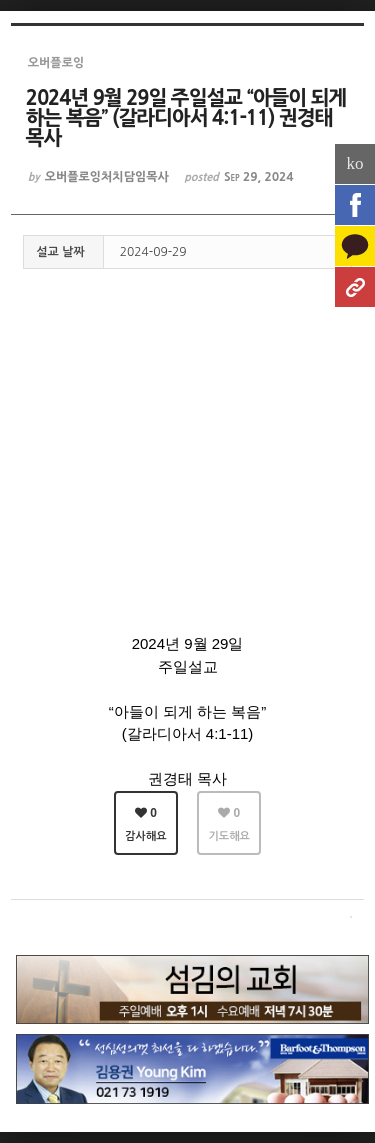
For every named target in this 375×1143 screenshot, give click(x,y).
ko (355, 163)
